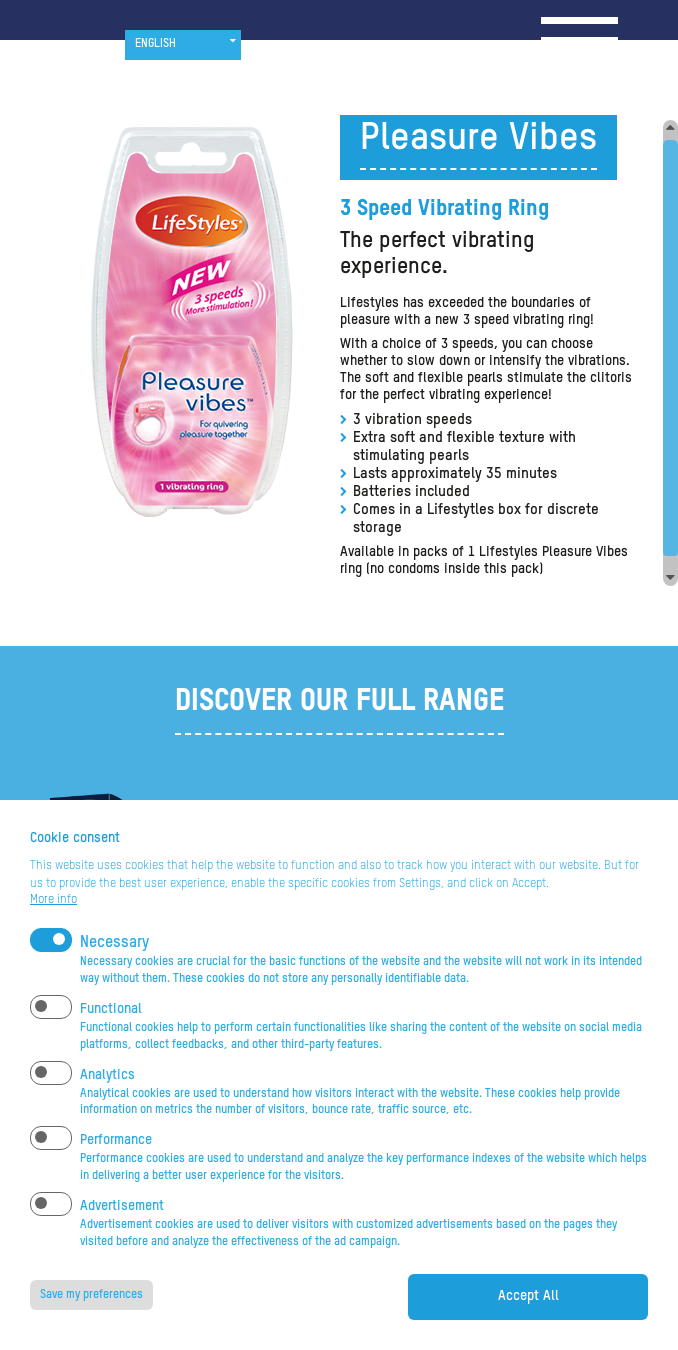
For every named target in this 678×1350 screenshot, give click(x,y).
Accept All (528, 1317)
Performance (116, 1161)
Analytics (107, 1096)
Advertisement (122, 1227)
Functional (111, 1030)
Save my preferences (91, 1316)
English (155, 44)
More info (53, 921)
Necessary (114, 964)
